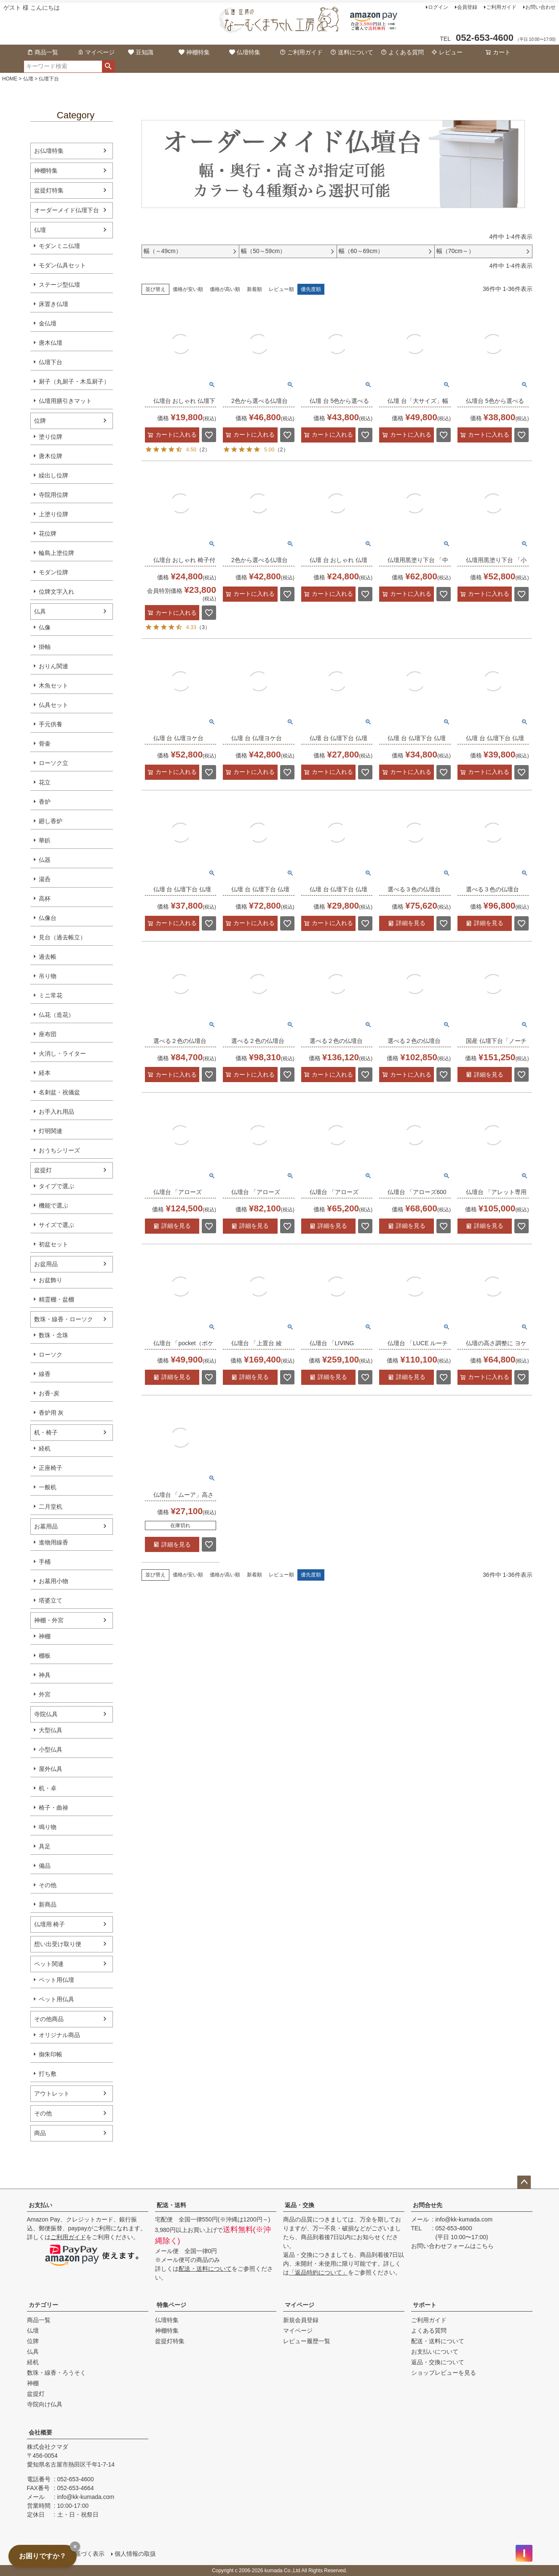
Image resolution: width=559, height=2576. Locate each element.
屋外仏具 (50, 1768)
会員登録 (467, 7)
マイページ (96, 52)
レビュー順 (281, 289)
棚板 (45, 1655)
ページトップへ (524, 2182)
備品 (45, 1865)
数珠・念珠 (53, 1335)
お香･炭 (49, 1393)
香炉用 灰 (51, 1412)
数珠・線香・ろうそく (56, 2372)
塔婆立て (50, 1600)
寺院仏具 (46, 1714)
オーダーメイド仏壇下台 (66, 210)
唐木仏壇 (50, 342)
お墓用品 (46, 1526)
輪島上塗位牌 (56, 552)
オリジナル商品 (59, 2035)
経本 (45, 1072)
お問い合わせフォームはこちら (452, 2246)
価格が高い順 (225, 289)
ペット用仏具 (56, 1999)
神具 (45, 1675)
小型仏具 (50, 1749)
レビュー (447, 52)
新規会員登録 (300, 2320)
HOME (9, 79)
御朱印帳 (50, 2054)
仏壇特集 (244, 52)
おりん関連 (53, 666)
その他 (47, 1885)
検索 (108, 66)
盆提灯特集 (49, 190)
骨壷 (45, 743)
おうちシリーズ (59, 1150)
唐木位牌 (50, 456)
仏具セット (53, 704)
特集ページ (171, 2304)
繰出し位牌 (53, 475)
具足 (45, 1846)
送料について (351, 52)
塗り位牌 (50, 436)
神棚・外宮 (49, 1620)
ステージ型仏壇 (59, 284)
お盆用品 (46, 1264)
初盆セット (53, 1244)
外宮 (45, 1694)
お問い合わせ (540, 7)
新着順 (254, 289)
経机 (45, 1448)
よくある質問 (402, 52)
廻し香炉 (50, 821)
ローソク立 (53, 763)
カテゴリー (43, 2304)
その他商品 (49, 2019)
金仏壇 (47, 323)
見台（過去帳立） (62, 937)
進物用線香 (53, 1542)
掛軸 (45, 646)
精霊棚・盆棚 (56, 1299)
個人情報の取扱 (135, 2553)
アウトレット (52, 2093)
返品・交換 (299, 2205)
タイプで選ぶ (56, 1186)
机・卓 (47, 1788)
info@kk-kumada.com (464, 2219)
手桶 (45, 1561)
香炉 (45, 801)
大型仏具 (50, 1730)
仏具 (40, 611)
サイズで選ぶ (56, 1224)
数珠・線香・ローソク (63, 1319)
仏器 (45, 859)
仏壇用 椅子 (49, 1924)
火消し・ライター (62, 1053)
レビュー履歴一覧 (306, 2341)
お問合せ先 (427, 2205)
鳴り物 (47, 1827)
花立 (45, 782)
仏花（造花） (56, 1014)
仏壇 (28, 79)
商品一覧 (42, 52)
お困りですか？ (42, 2556)
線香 (45, 1374)
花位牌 (47, 533)
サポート (424, 2304)
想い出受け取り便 (57, 1944)
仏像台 (47, 918)
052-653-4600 (454, 2228)
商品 (40, 2133)
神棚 (45, 1636)
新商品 (47, 1904)
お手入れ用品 (56, 1111)
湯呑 (45, 879)
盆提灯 (43, 1170)
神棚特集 (194, 52)
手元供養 (50, 724)
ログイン (438, 7)
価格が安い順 (188, 289)
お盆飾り (50, 1280)
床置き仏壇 (53, 304)
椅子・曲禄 (53, 1807)
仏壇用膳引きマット (65, 400)
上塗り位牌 (53, 514)
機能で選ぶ (53, 1205)
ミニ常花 (50, 995)
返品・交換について (437, 2362)
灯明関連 (50, 1131)
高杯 (45, 898)
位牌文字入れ (56, 591)
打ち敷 (47, 2073)
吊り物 (47, 976)
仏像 (45, 627)
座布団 (47, 1034)
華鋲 (45, 840)
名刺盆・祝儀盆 (59, 1092)
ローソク (50, 1354)
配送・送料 (171, 2205)
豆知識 (140, 52)
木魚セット (53, 685)
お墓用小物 (53, 1581)
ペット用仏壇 (56, 1979)
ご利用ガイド (501, 7)
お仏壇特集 (49, 150)
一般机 (47, 1487)
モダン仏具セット (62, 265)
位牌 (40, 420)
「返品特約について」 (318, 2272)
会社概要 (40, 2432)
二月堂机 (50, 1506)
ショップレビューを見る (443, 2372)
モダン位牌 (53, 572)
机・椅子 (46, 1432)
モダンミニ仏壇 (59, 246)
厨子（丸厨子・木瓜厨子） (74, 381)
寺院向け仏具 (44, 2404)
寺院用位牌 (53, 494)
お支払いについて (434, 2351)
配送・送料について (205, 2268)
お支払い (40, 2205)
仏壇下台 (50, 362)
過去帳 (47, 956)
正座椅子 (50, 1467)
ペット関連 (49, 1963)
